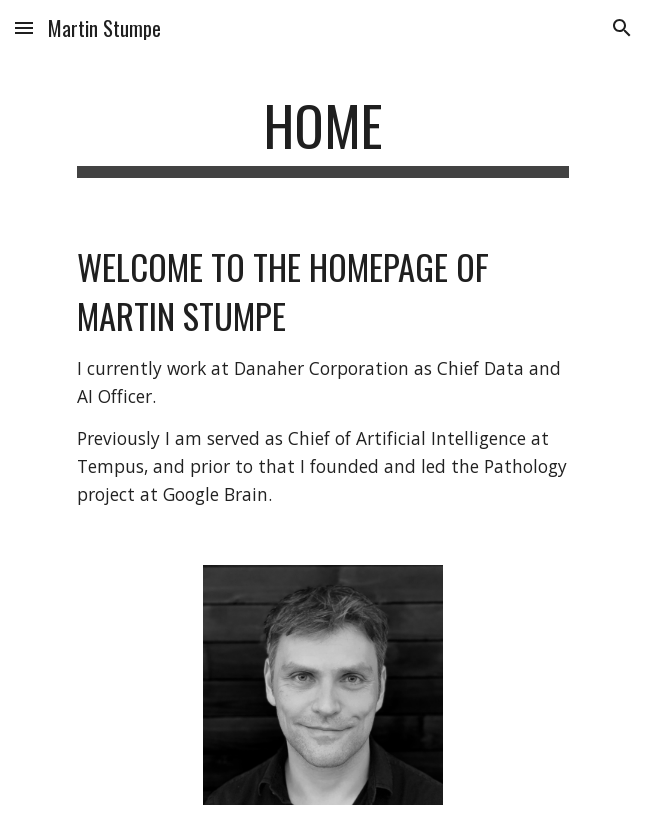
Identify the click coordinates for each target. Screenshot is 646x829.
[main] (322, 135)
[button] (24, 27)
